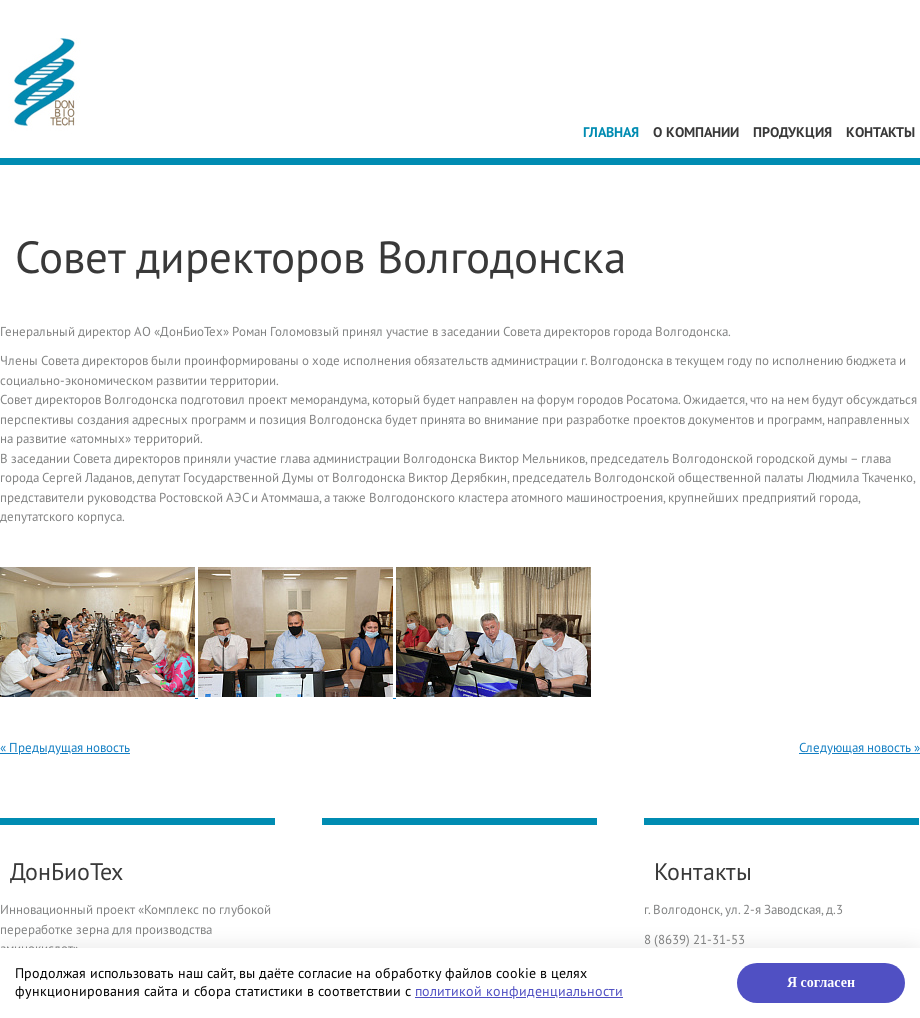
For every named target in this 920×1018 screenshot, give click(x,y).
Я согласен (821, 982)
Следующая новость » (859, 748)
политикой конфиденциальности (519, 991)
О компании (696, 132)
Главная (611, 132)
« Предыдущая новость (65, 748)
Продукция (792, 132)
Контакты (880, 132)
